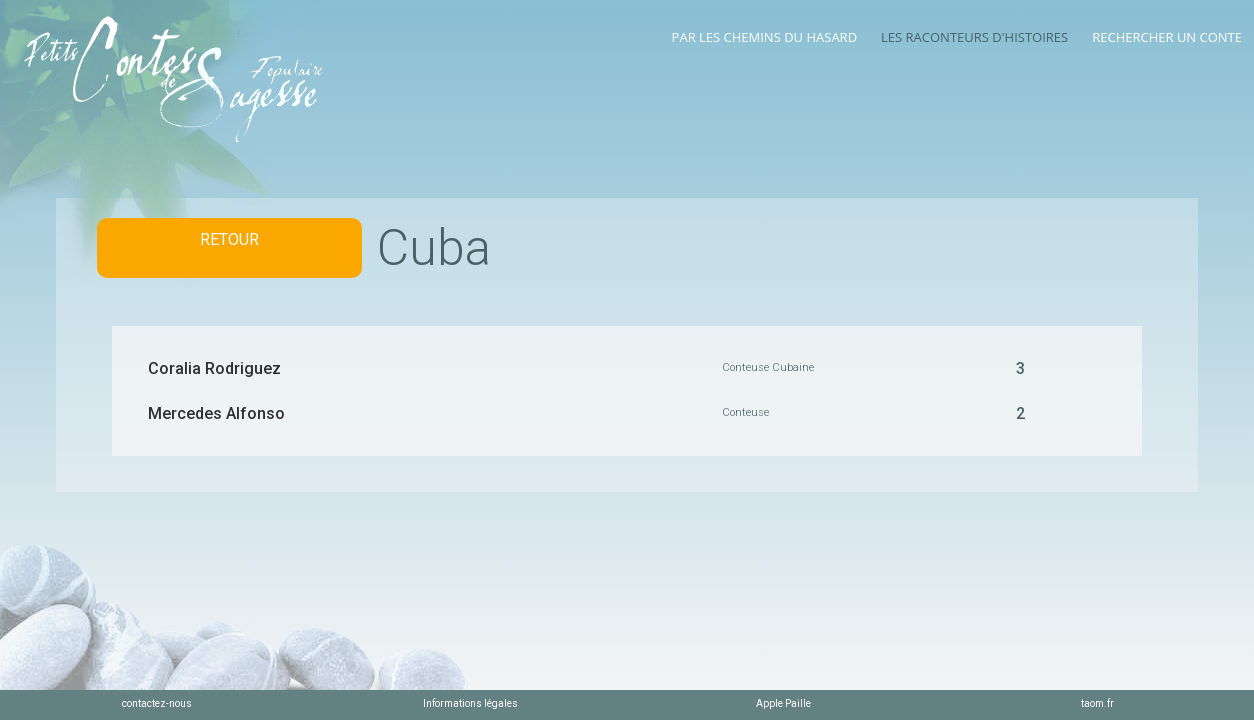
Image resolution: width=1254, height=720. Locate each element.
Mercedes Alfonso (216, 413)
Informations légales (470, 703)
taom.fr (1097, 703)
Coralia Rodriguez (214, 368)
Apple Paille (783, 703)
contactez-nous (157, 703)
